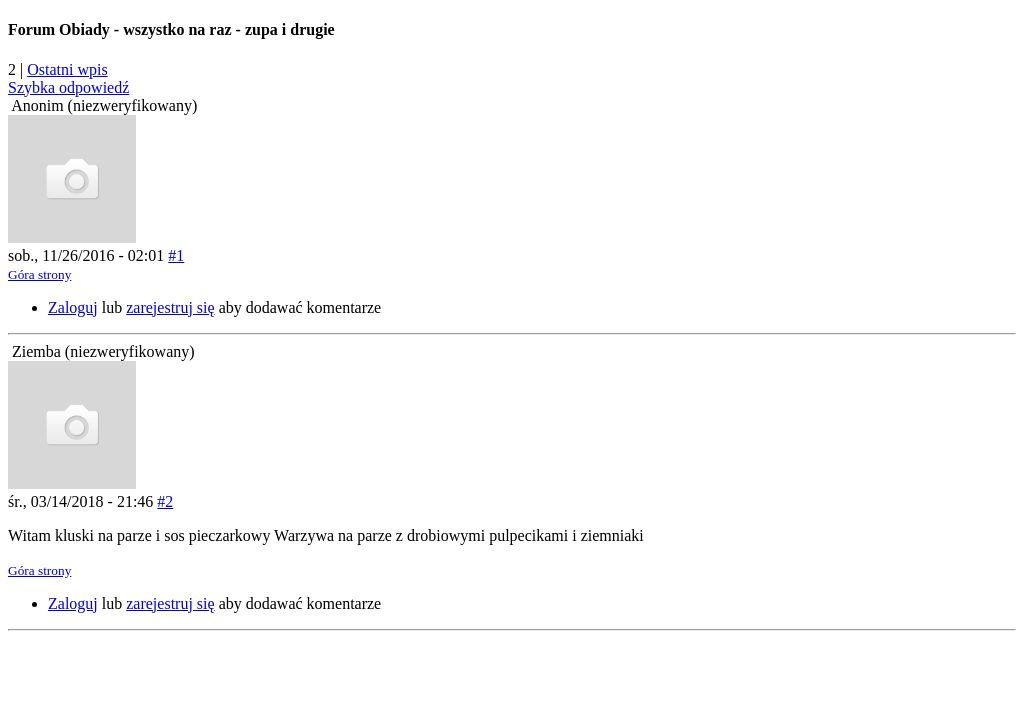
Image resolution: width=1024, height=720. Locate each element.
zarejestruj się (170, 307)
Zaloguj (73, 307)
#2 (165, 501)
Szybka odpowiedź (68, 87)
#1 (176, 255)
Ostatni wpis (67, 69)
